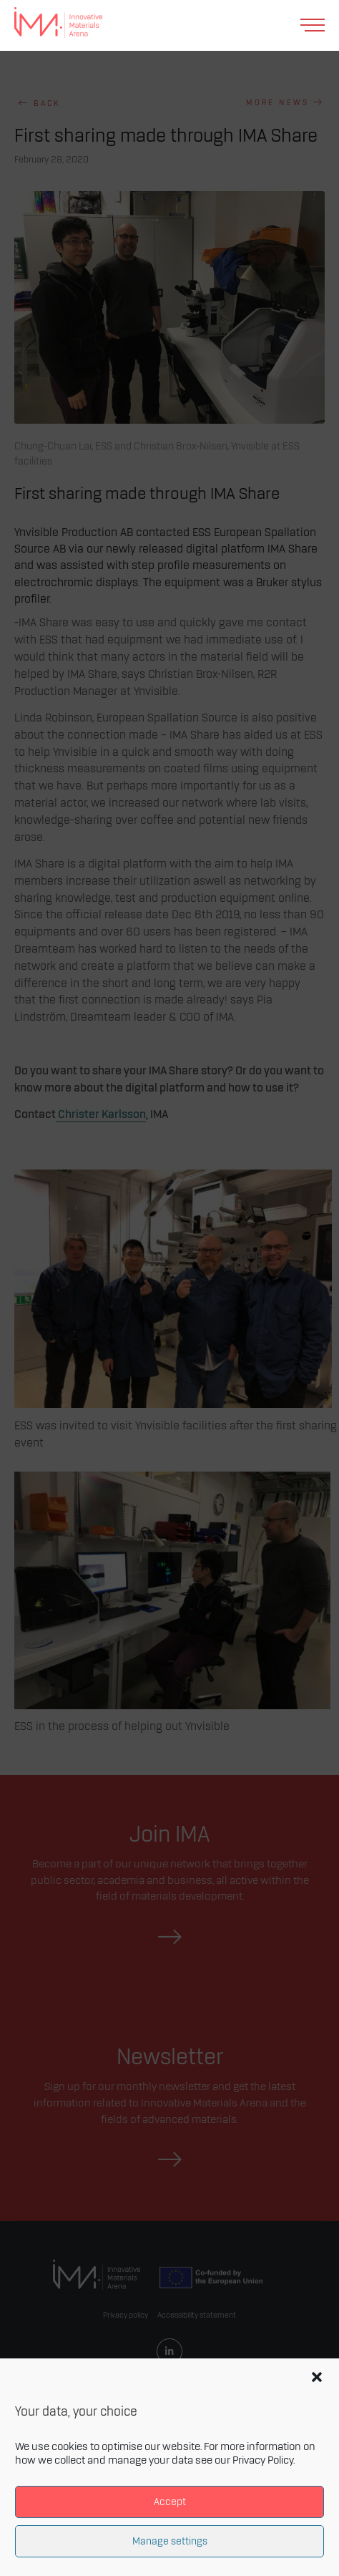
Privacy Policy (262, 2460)
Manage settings (169, 2541)
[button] (317, 2377)
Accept (170, 2502)
